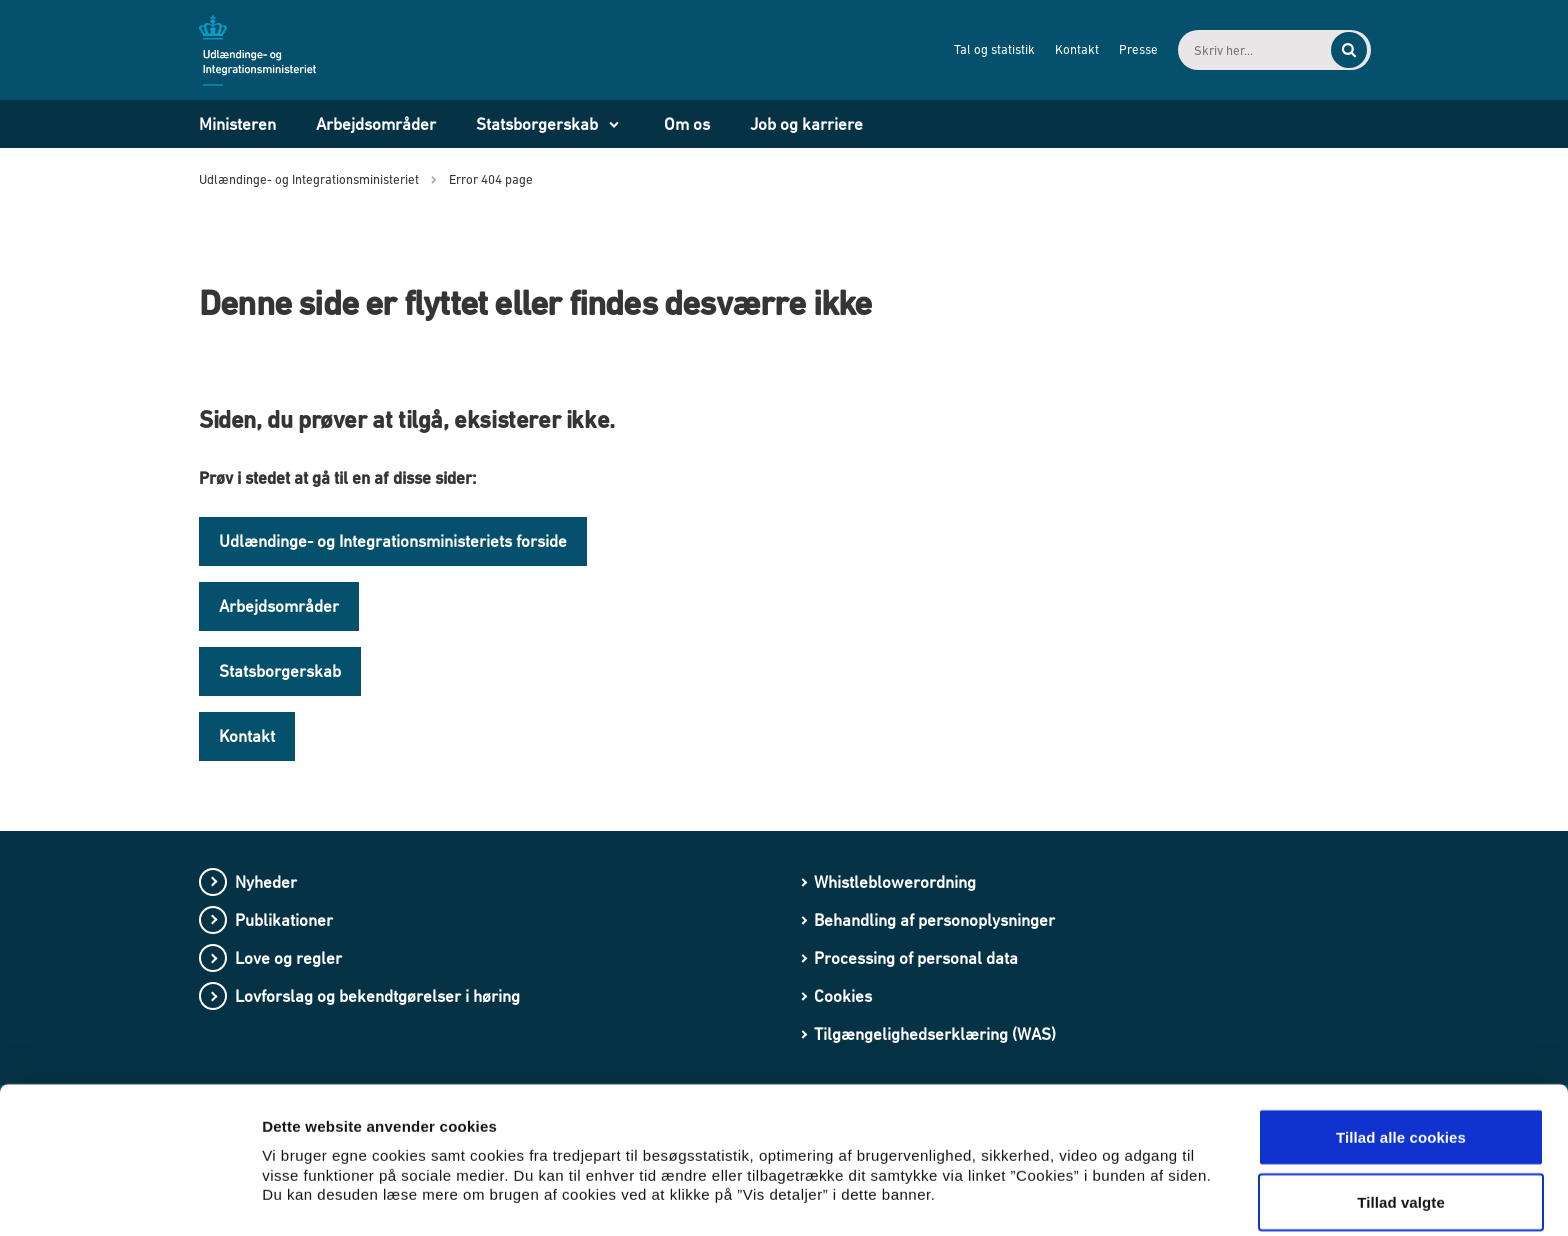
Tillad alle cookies (1401, 1051)
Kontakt (1060, 49)
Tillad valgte (1401, 1117)
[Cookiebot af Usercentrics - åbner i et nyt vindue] (129, 1197)
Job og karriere (806, 124)
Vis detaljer (1039, 1170)
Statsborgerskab (537, 124)
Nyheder (266, 882)
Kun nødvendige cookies (1401, 1182)
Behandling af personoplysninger (934, 920)
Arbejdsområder (376, 124)
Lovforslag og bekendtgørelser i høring (377, 996)
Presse (1121, 49)
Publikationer (284, 920)
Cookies (843, 996)
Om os (687, 124)
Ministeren (237, 124)
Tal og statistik (977, 49)
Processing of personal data (916, 958)
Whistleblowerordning (895, 882)
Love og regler (288, 958)
